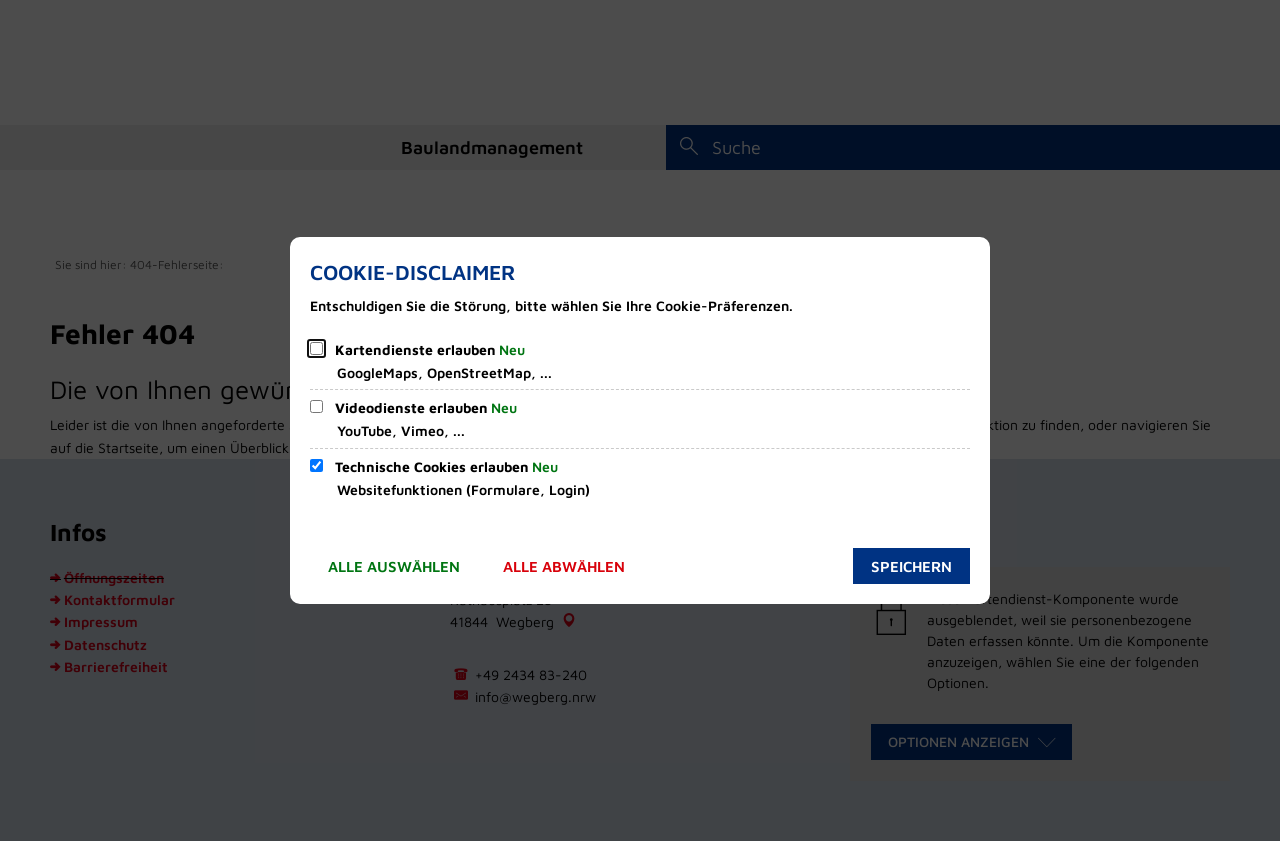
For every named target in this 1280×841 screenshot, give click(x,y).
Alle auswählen (394, 566)
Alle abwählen (564, 566)
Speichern (911, 566)
